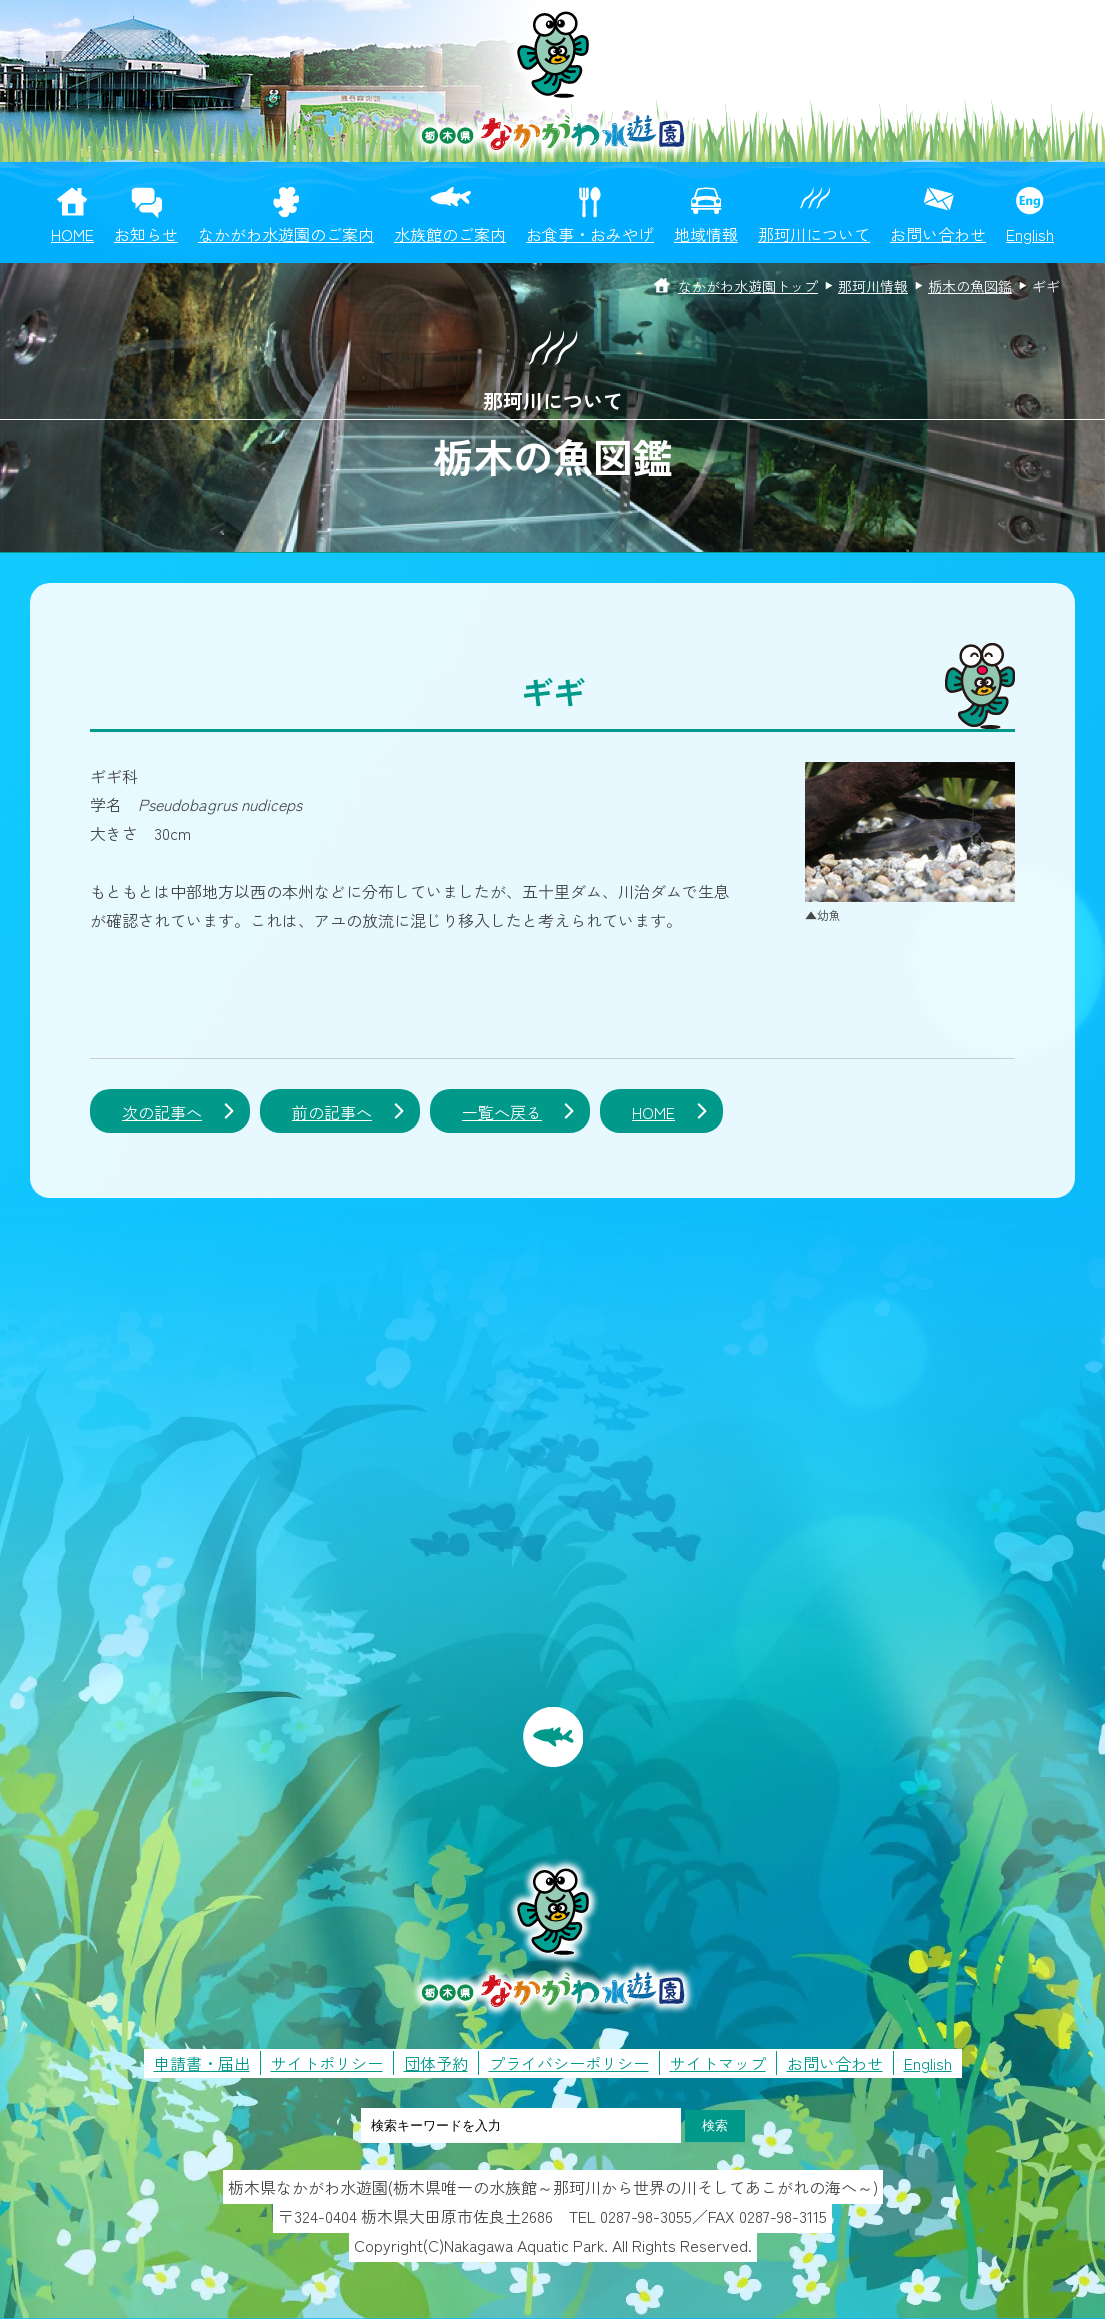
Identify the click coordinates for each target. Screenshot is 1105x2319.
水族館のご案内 (450, 234)
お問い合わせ (938, 234)
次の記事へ (162, 1112)
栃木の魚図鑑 (970, 286)
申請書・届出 (202, 2063)
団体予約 (436, 2063)
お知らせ (146, 234)
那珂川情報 (873, 286)
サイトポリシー (327, 2063)
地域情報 (706, 234)
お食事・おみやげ (590, 234)
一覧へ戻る (502, 1112)
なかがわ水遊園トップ (748, 286)
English (1030, 234)
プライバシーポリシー (569, 2063)
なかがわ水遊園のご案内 (286, 234)
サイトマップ (718, 2063)
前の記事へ (332, 1112)
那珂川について (814, 234)
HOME (72, 234)
